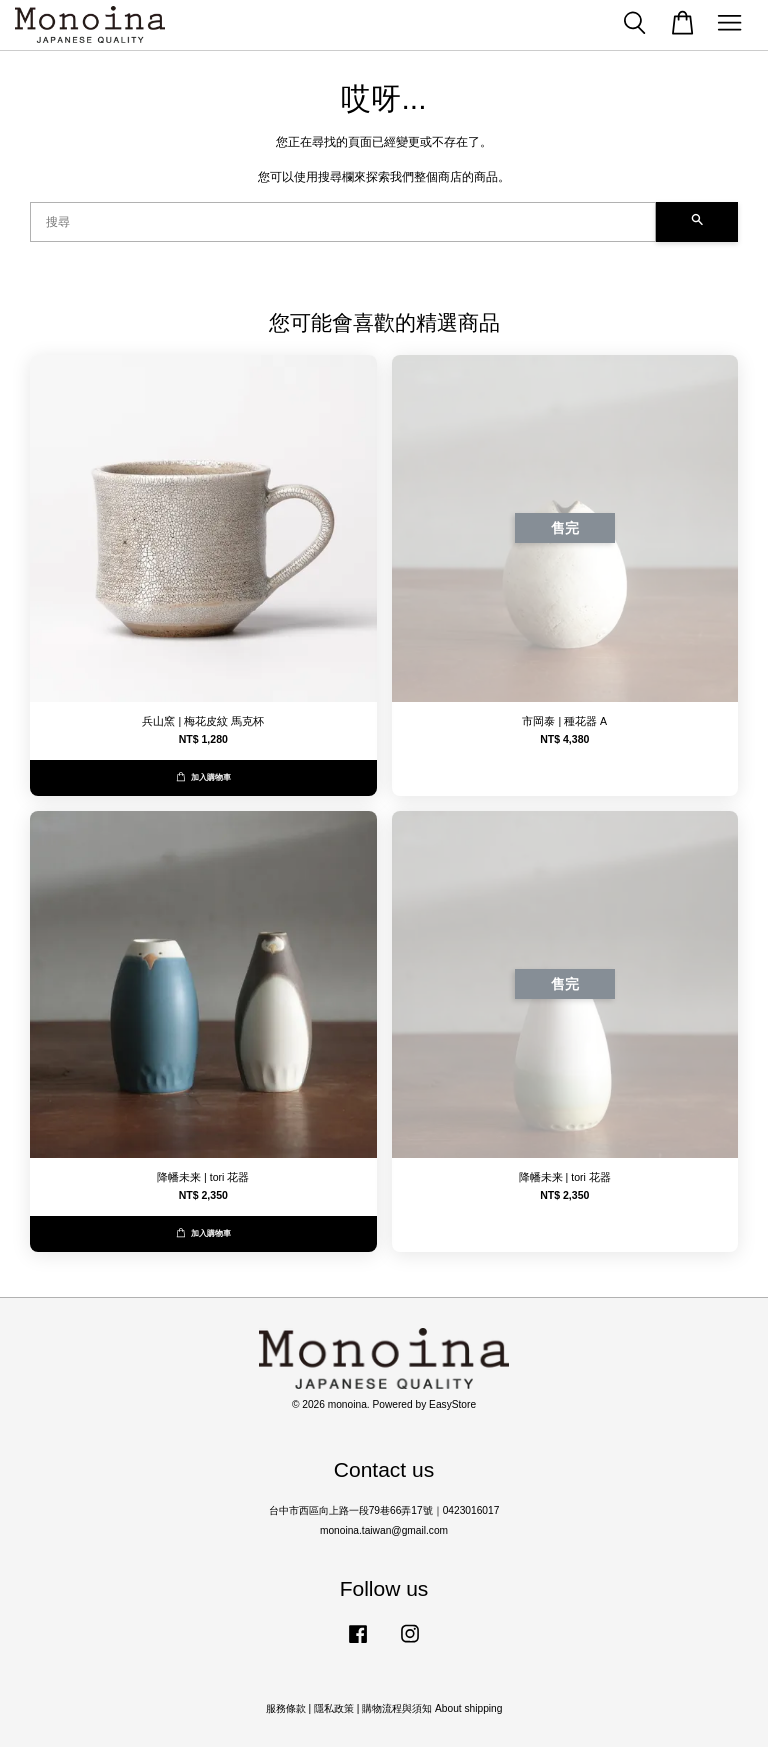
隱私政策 (334, 1708)
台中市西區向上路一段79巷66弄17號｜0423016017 (384, 1510)
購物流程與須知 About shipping (432, 1708)
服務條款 (286, 1708)
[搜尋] (343, 222)
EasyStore (452, 1404)
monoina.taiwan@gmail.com (384, 1530)
